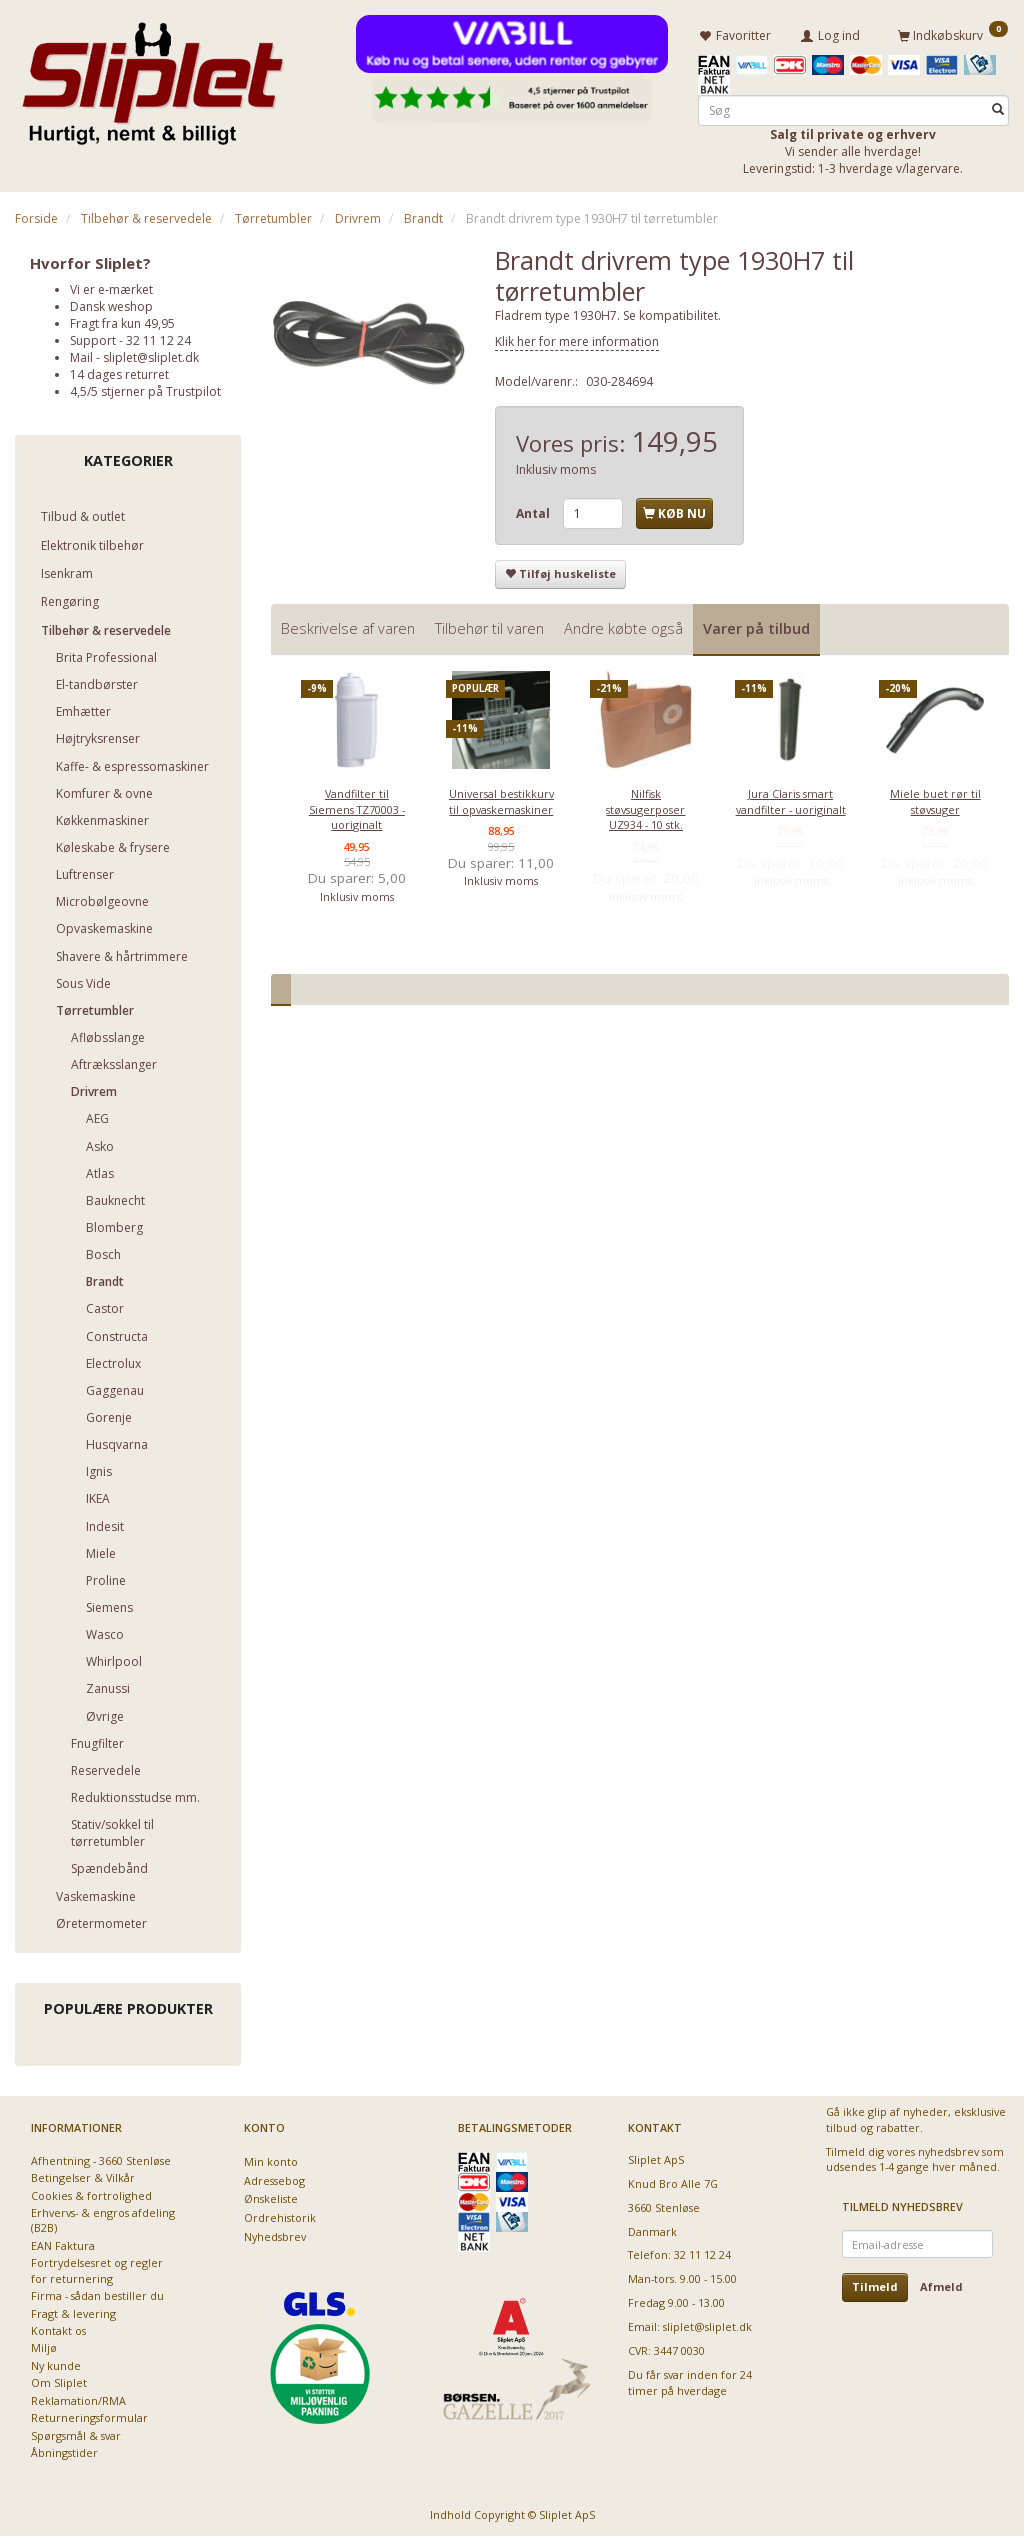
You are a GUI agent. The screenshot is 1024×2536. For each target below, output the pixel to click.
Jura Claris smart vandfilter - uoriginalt (791, 798)
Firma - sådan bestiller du (97, 2292)
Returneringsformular (89, 2414)
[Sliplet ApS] (152, 77)
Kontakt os (58, 2327)
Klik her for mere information (577, 338)
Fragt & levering (73, 2309)
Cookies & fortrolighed (91, 2191)
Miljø (44, 2344)
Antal (534, 510)
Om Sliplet (59, 2379)
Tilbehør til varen (489, 624)
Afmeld (941, 2283)
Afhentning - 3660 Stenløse (101, 2156)
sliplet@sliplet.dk (151, 354)
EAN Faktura (63, 2242)
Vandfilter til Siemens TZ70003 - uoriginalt (357, 806)
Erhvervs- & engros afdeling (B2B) (103, 2217)
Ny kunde (56, 2362)
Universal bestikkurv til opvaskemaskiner (501, 798)
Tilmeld (875, 2283)
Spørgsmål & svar (76, 2431)
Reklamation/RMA (78, 2396)
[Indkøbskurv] (953, 33)
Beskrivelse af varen (348, 624)
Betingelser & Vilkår (83, 2174)
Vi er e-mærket (111, 285)
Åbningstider (64, 2449)
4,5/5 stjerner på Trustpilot (145, 388)
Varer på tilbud (756, 624)
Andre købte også (623, 624)
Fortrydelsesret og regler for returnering (97, 2267)
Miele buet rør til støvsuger (935, 798)
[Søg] (998, 106)
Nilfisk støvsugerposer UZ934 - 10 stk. (645, 806)
